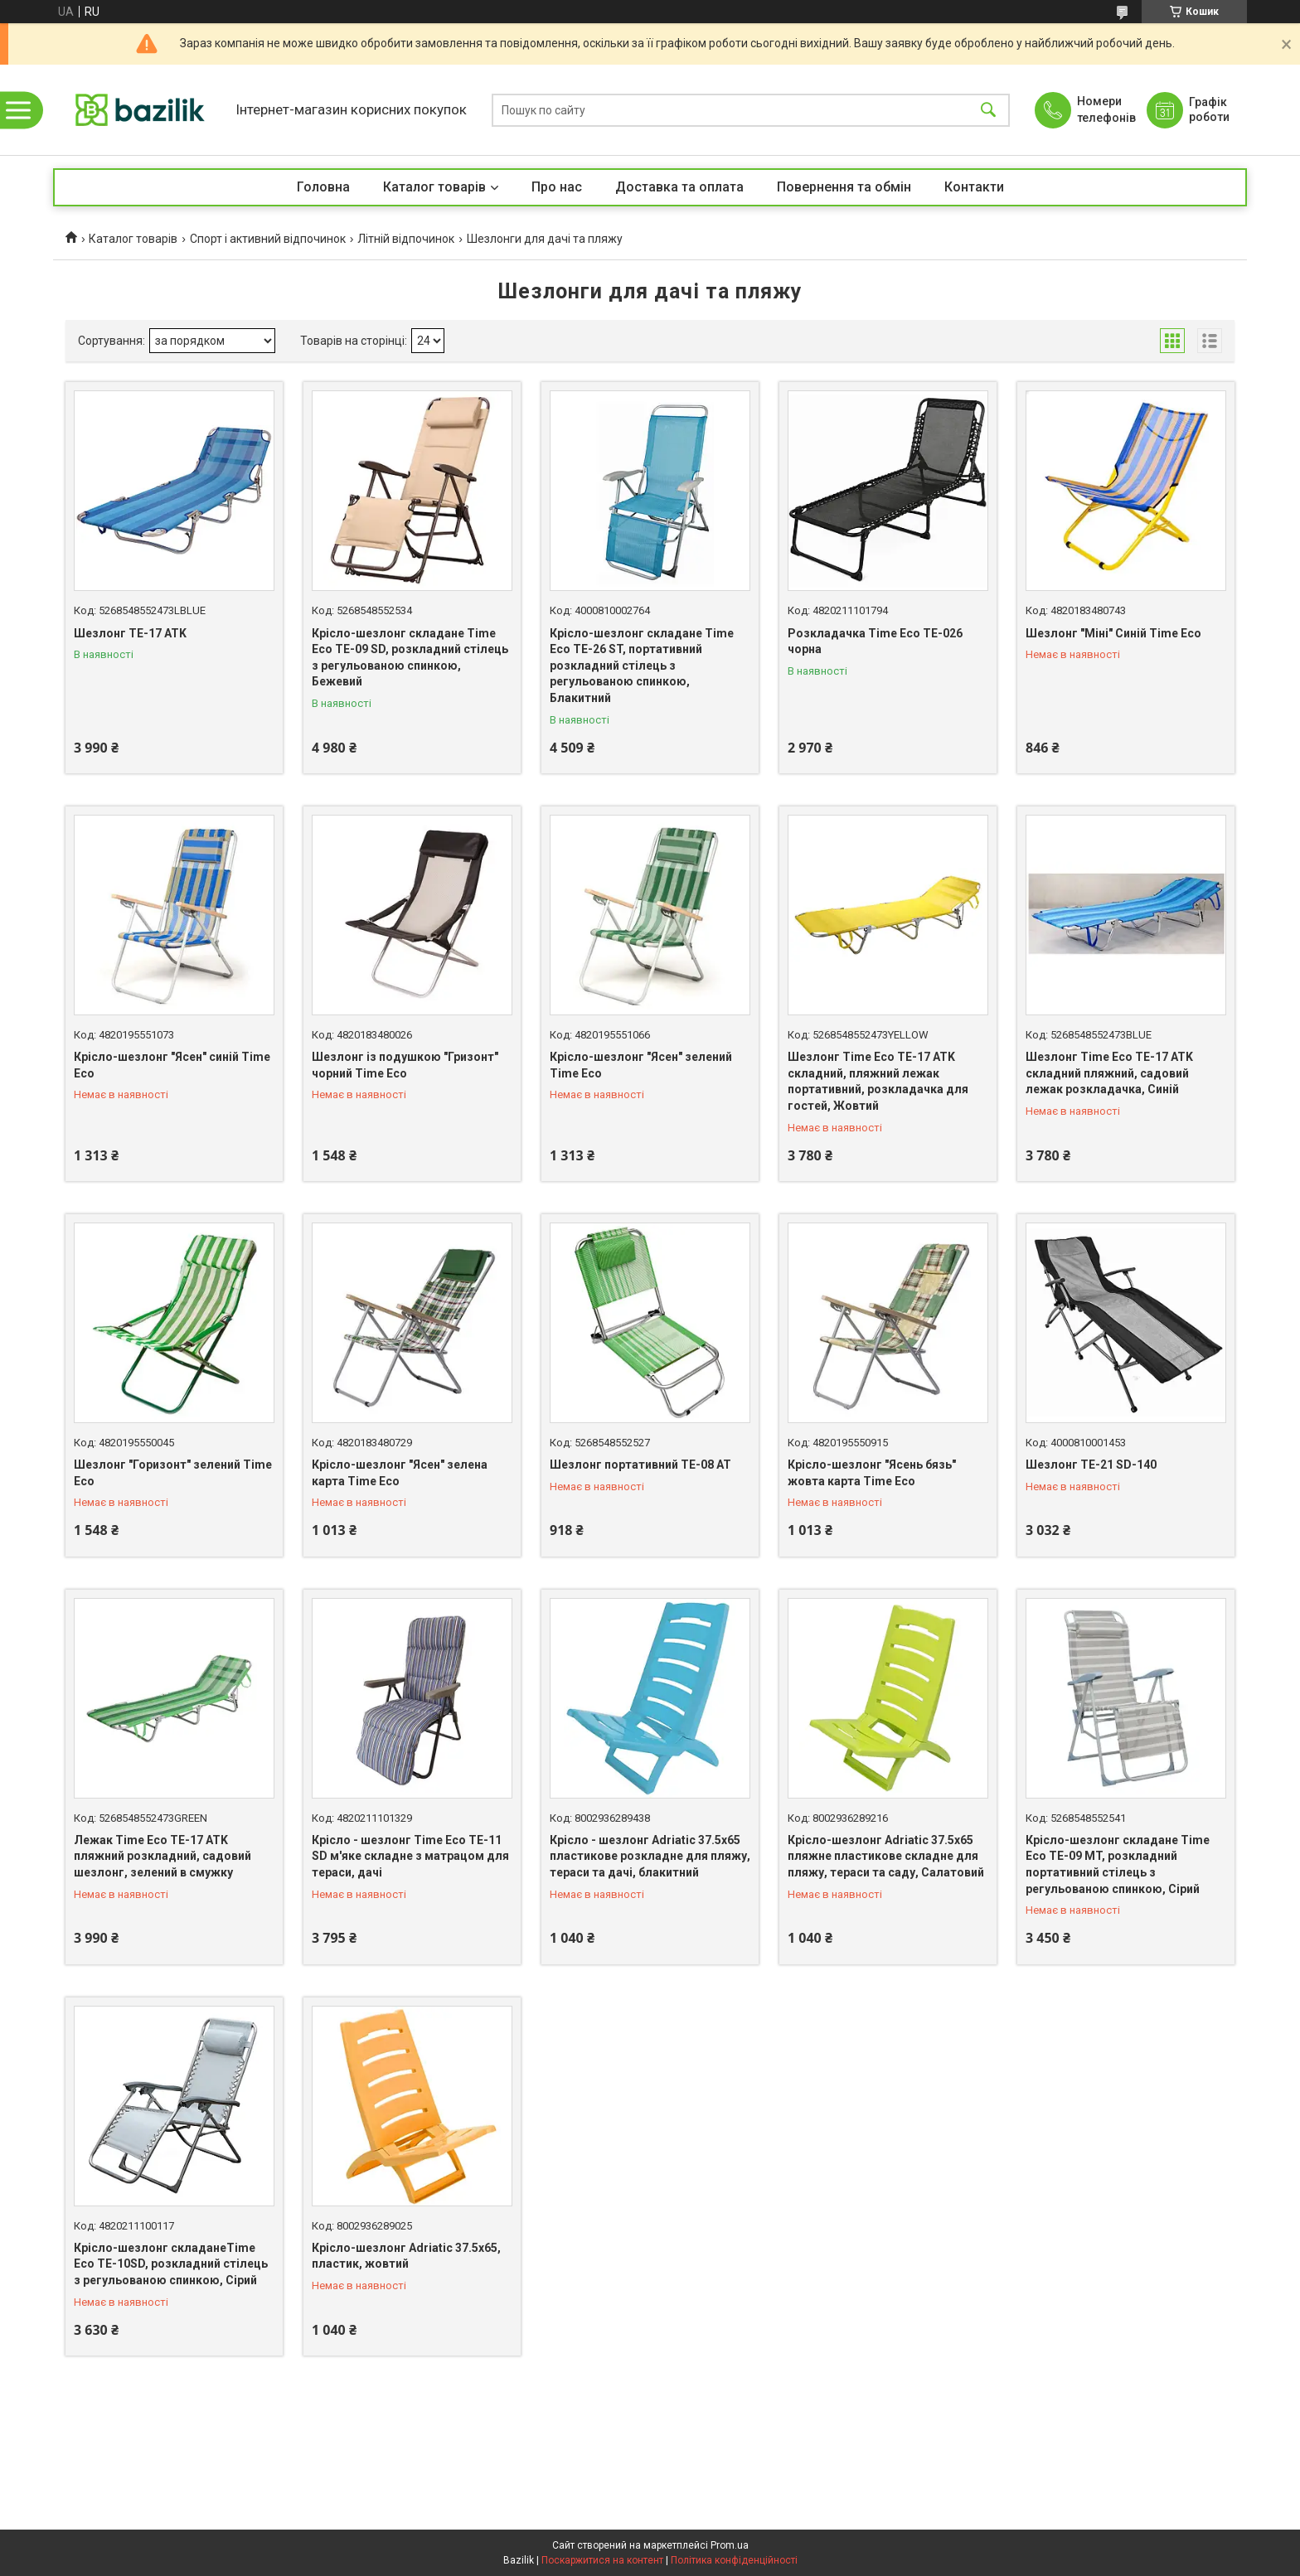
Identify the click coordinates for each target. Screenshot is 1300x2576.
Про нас (556, 187)
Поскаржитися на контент (602, 2560)
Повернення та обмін (844, 187)
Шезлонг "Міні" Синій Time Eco (1113, 633)
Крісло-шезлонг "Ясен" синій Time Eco (172, 1065)
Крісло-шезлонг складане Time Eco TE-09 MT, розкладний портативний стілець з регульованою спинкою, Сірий (1118, 1864)
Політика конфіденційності (734, 2560)
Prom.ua (730, 2545)
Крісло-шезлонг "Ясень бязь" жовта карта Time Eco (872, 1473)
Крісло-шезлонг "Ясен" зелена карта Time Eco (400, 1473)
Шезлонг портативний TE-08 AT (640, 1464)
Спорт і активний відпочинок (268, 238)
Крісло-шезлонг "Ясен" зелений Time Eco (641, 1065)
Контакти (974, 187)
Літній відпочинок (405, 238)
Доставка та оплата (679, 187)
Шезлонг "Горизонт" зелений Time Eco (173, 1473)
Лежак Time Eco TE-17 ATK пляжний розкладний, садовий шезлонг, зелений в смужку (162, 1856)
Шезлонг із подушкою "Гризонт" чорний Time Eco (405, 1065)
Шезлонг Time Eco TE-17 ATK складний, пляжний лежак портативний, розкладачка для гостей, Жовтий (878, 1081)
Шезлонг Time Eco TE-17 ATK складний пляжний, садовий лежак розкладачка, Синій (1109, 1073)
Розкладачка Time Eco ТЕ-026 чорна (875, 641)
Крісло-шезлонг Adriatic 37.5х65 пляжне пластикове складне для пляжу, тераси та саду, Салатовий (886, 1856)
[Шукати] (988, 109)
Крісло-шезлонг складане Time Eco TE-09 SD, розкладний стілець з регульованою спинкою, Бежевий (410, 658)
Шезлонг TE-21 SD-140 (1091, 1464)
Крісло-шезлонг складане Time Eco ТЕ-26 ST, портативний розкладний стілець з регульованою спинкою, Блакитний (642, 666)
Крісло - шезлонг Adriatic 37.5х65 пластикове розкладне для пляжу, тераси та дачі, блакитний (650, 1856)
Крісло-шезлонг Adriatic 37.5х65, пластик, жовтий (406, 2256)
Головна (323, 187)
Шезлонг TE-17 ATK (130, 633)
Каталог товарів (434, 187)
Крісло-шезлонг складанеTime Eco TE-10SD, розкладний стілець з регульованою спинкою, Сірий (171, 2264)
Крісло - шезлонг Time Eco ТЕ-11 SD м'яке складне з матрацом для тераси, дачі (410, 1856)
